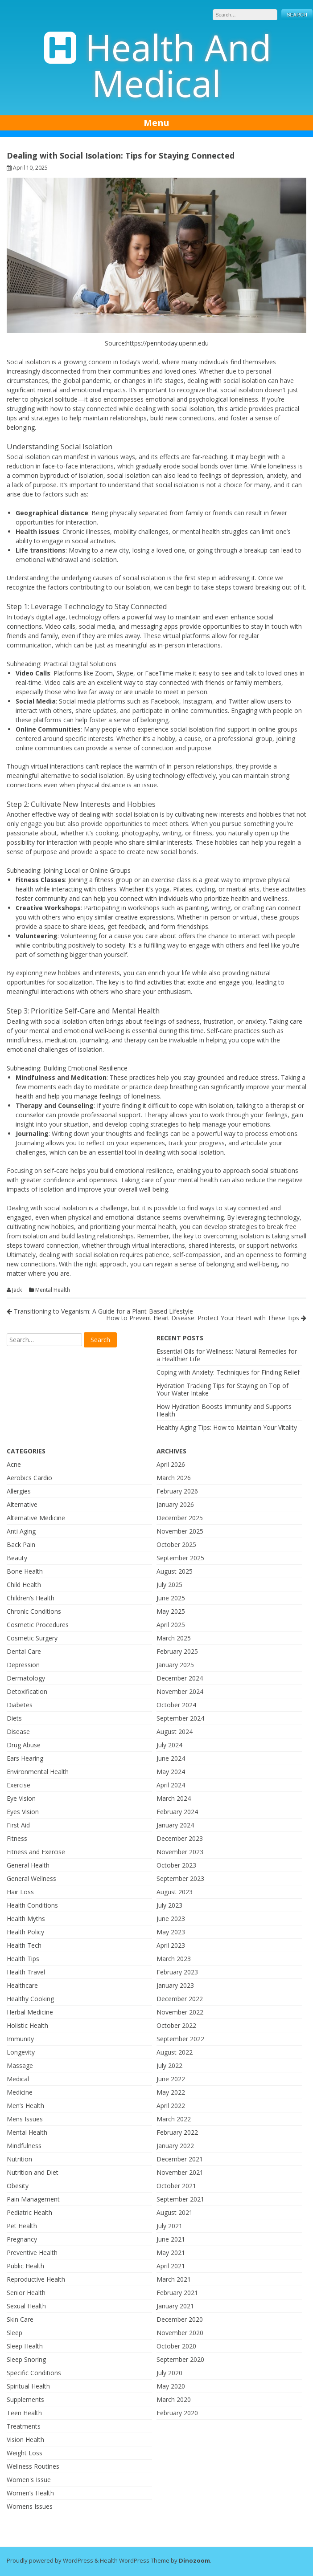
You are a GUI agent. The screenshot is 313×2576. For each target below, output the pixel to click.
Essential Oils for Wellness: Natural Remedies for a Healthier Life (226, 1355)
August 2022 (174, 2052)
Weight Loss (24, 2453)
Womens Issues (30, 2506)
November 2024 (179, 1691)
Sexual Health (26, 2306)
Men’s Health (25, 2105)
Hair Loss (20, 1892)
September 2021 (180, 2199)
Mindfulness (24, 2145)
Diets (14, 1718)
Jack (17, 1290)
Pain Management (33, 2199)
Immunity (20, 2039)
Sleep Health (25, 2346)
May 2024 (170, 1771)
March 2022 (173, 2119)
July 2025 (169, 1584)
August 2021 (174, 2212)
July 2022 (169, 2065)
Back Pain (21, 1544)
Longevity (21, 2052)
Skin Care (20, 2319)
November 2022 (179, 2012)
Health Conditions (32, 1905)
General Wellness (31, 1878)
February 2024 (177, 1811)
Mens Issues (25, 2119)
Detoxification (27, 1691)
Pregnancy (22, 2239)
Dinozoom (194, 2560)
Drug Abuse (24, 1745)
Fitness (17, 1838)
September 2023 (180, 1878)
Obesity (18, 2185)
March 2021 (173, 2279)
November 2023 (179, 1852)
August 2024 (174, 1731)
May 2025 (170, 1611)
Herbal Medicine (30, 2012)
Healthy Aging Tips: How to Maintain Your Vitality (226, 1427)
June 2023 (170, 1918)
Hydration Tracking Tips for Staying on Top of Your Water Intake (222, 1389)
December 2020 (179, 2319)
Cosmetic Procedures (38, 1624)
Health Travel (26, 1972)
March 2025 (173, 1638)
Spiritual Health (28, 2386)
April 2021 (170, 2266)
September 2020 (180, 2359)
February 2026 (177, 1491)
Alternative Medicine (36, 1518)
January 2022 (175, 2145)
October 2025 (176, 1544)
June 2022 (170, 2079)
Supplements (25, 2399)
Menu (156, 123)
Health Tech (24, 1945)
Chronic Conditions (34, 1611)
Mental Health (52, 1290)
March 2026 (173, 1477)
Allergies (19, 1491)
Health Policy (25, 1932)
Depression (23, 1664)
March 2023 (173, 1958)
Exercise (18, 1785)
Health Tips (23, 1958)
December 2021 (179, 2159)
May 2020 (170, 2386)
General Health (28, 1865)
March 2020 (173, 2399)
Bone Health (25, 1571)
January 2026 (175, 1504)
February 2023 (177, 1972)
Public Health (25, 2266)
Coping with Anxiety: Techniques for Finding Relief (228, 1372)
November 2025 (179, 1531)
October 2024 (176, 1705)
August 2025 (174, 1571)
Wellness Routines (33, 2466)
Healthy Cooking (30, 1998)
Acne (14, 1464)
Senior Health (26, 2292)
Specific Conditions (34, 2372)
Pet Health (22, 2226)
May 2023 (170, 1932)
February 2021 (177, 2292)
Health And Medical (178, 65)
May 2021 (170, 2252)
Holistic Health (27, 2025)
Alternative (22, 1504)
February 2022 (177, 2132)
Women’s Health (30, 2493)
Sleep (14, 2332)
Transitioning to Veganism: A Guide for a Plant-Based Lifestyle (100, 1311)
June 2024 (170, 1758)
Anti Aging (21, 1531)
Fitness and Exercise (36, 1852)
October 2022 (176, 2025)
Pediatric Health (29, 2212)
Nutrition (19, 2159)
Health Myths (26, 1918)
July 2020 (169, 2372)
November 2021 (179, 2172)
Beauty (17, 1558)
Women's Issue (29, 2479)
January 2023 (175, 1985)
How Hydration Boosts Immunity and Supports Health (224, 1410)
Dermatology (26, 1678)
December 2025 (179, 1518)
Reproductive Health (36, 2279)
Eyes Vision (23, 1811)
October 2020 (176, 2346)
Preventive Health (32, 2252)
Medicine (20, 2092)
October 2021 (176, 2185)
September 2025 (180, 1558)
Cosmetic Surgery (32, 1638)
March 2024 (173, 1798)
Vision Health (25, 2439)
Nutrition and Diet (32, 2172)
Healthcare (22, 1985)
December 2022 (179, 1998)
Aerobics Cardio (29, 1477)
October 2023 (176, 1865)
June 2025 (170, 1598)
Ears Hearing (25, 1758)
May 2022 (170, 2092)
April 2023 (170, 1945)
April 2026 (170, 1464)
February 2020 (177, 2413)
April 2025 (170, 1624)
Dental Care (24, 1651)
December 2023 (179, 1838)
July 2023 (169, 1905)
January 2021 (175, 2306)
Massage (20, 2065)
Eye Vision (21, 1798)
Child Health (24, 1584)
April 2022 (170, 2105)
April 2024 (170, 1785)
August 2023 (174, 1892)
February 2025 (177, 1651)
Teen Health (24, 2413)
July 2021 (169, 2226)
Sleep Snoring (26, 2359)
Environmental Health (38, 1771)
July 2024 (169, 1745)
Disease (18, 1731)
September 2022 (180, 2039)
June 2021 (170, 2239)
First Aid (18, 1825)
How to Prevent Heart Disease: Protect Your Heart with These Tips (206, 1318)
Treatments (24, 2426)
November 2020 (179, 2332)
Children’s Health (30, 1598)
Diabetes (20, 1705)
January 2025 (175, 1664)
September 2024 (180, 1718)
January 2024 (175, 1825)
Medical (18, 2079)
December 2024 (179, 1678)
